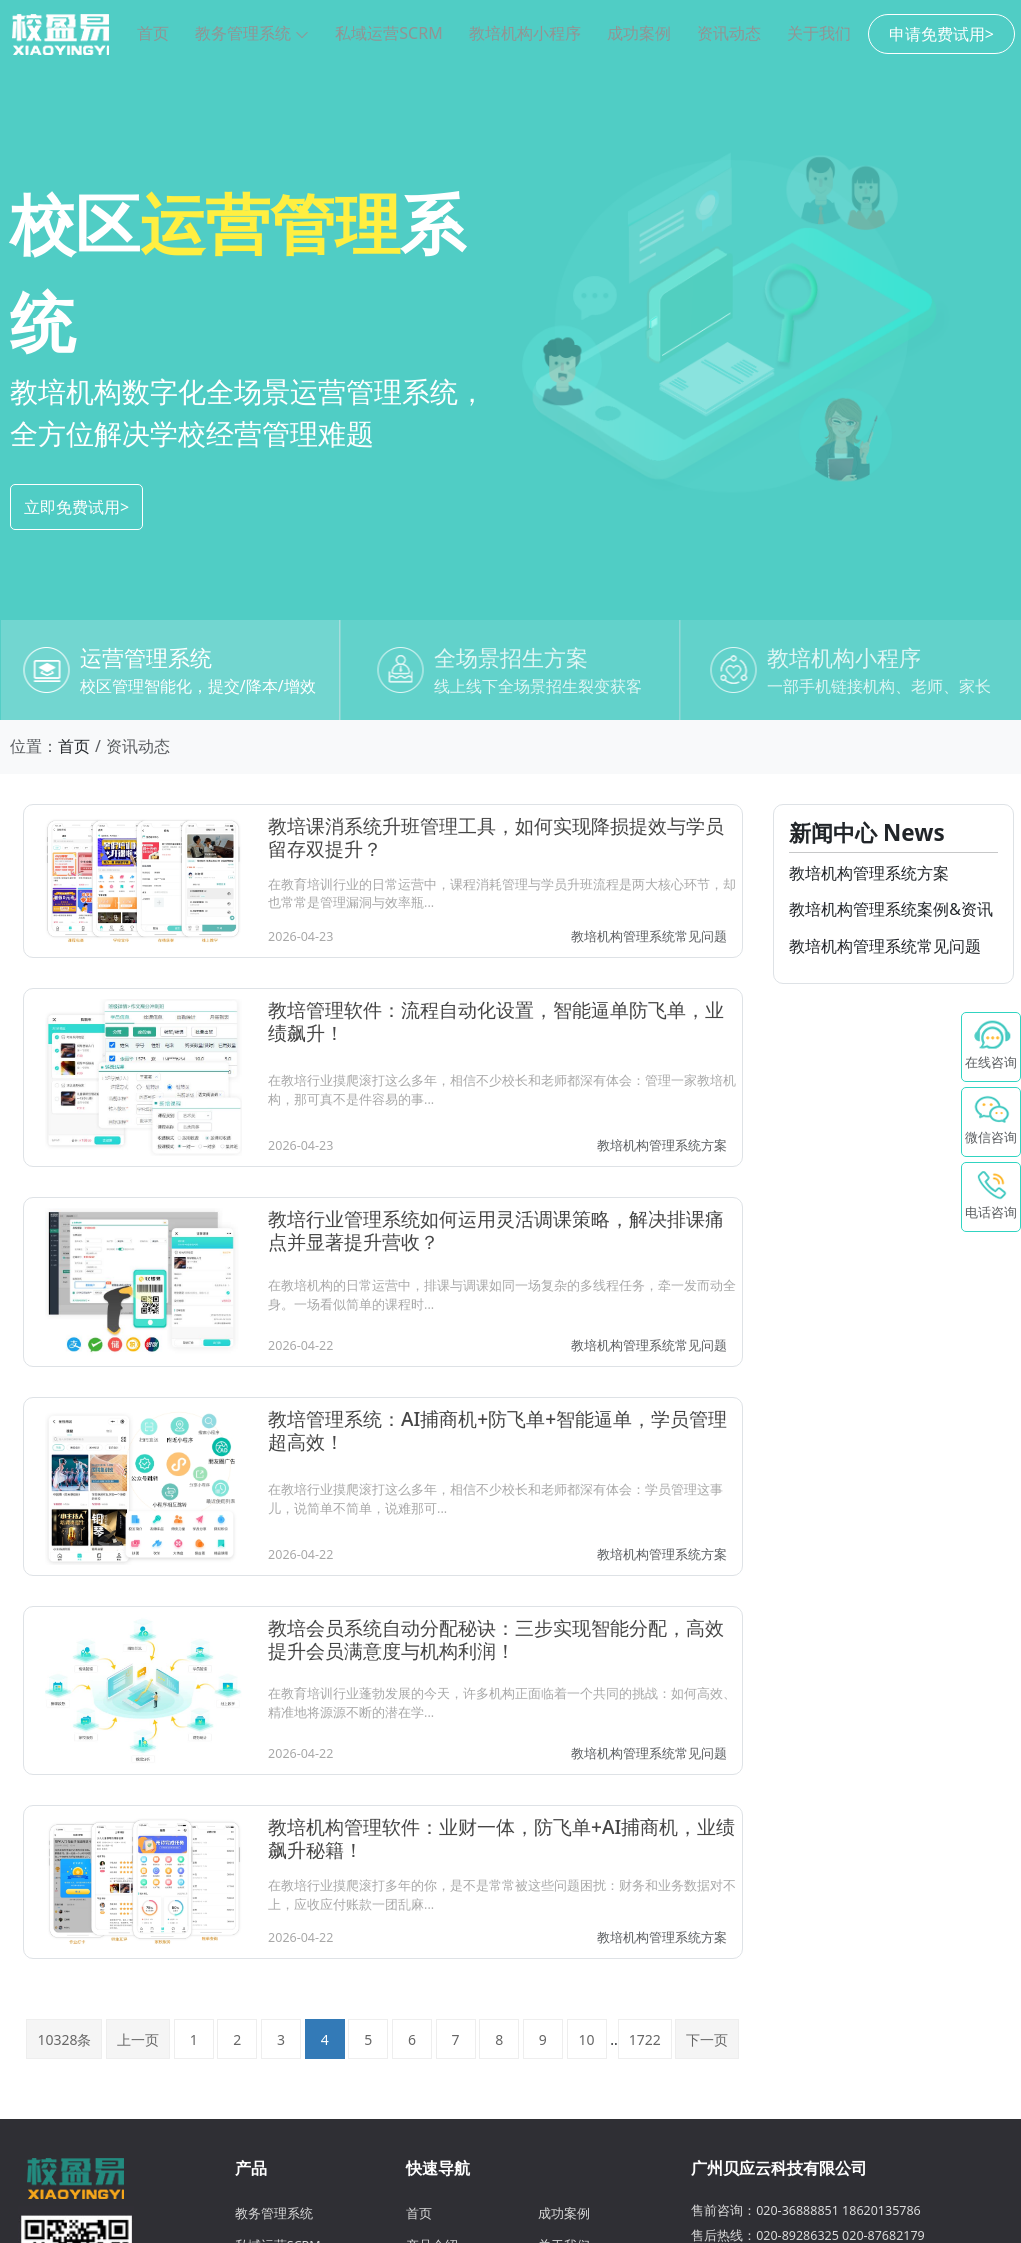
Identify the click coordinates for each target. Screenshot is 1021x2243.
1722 (645, 2039)
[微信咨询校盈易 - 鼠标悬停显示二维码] (991, 1122)
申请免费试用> (941, 34)
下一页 (707, 2039)
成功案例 (639, 33)
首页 (153, 33)
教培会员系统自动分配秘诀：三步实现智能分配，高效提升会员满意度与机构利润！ (496, 1639)
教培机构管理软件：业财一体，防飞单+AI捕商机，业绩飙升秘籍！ (501, 1838)
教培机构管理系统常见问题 (649, 936)
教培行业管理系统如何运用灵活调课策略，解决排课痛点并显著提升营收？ (496, 1230)
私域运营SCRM (388, 33)
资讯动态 (729, 33)
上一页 (138, 2039)
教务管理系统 (252, 33)
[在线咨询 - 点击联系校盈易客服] (991, 1047)
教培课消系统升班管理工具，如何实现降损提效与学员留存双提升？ (496, 837)
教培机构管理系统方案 (662, 1145)
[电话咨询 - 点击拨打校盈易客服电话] (991, 1197)
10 (586, 2039)
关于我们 (819, 33)
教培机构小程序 (525, 33)
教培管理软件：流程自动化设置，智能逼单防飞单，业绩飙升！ (496, 1021)
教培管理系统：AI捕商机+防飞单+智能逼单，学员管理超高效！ (497, 1430)
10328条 (64, 2039)
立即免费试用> (76, 507)
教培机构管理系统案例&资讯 (891, 909)
